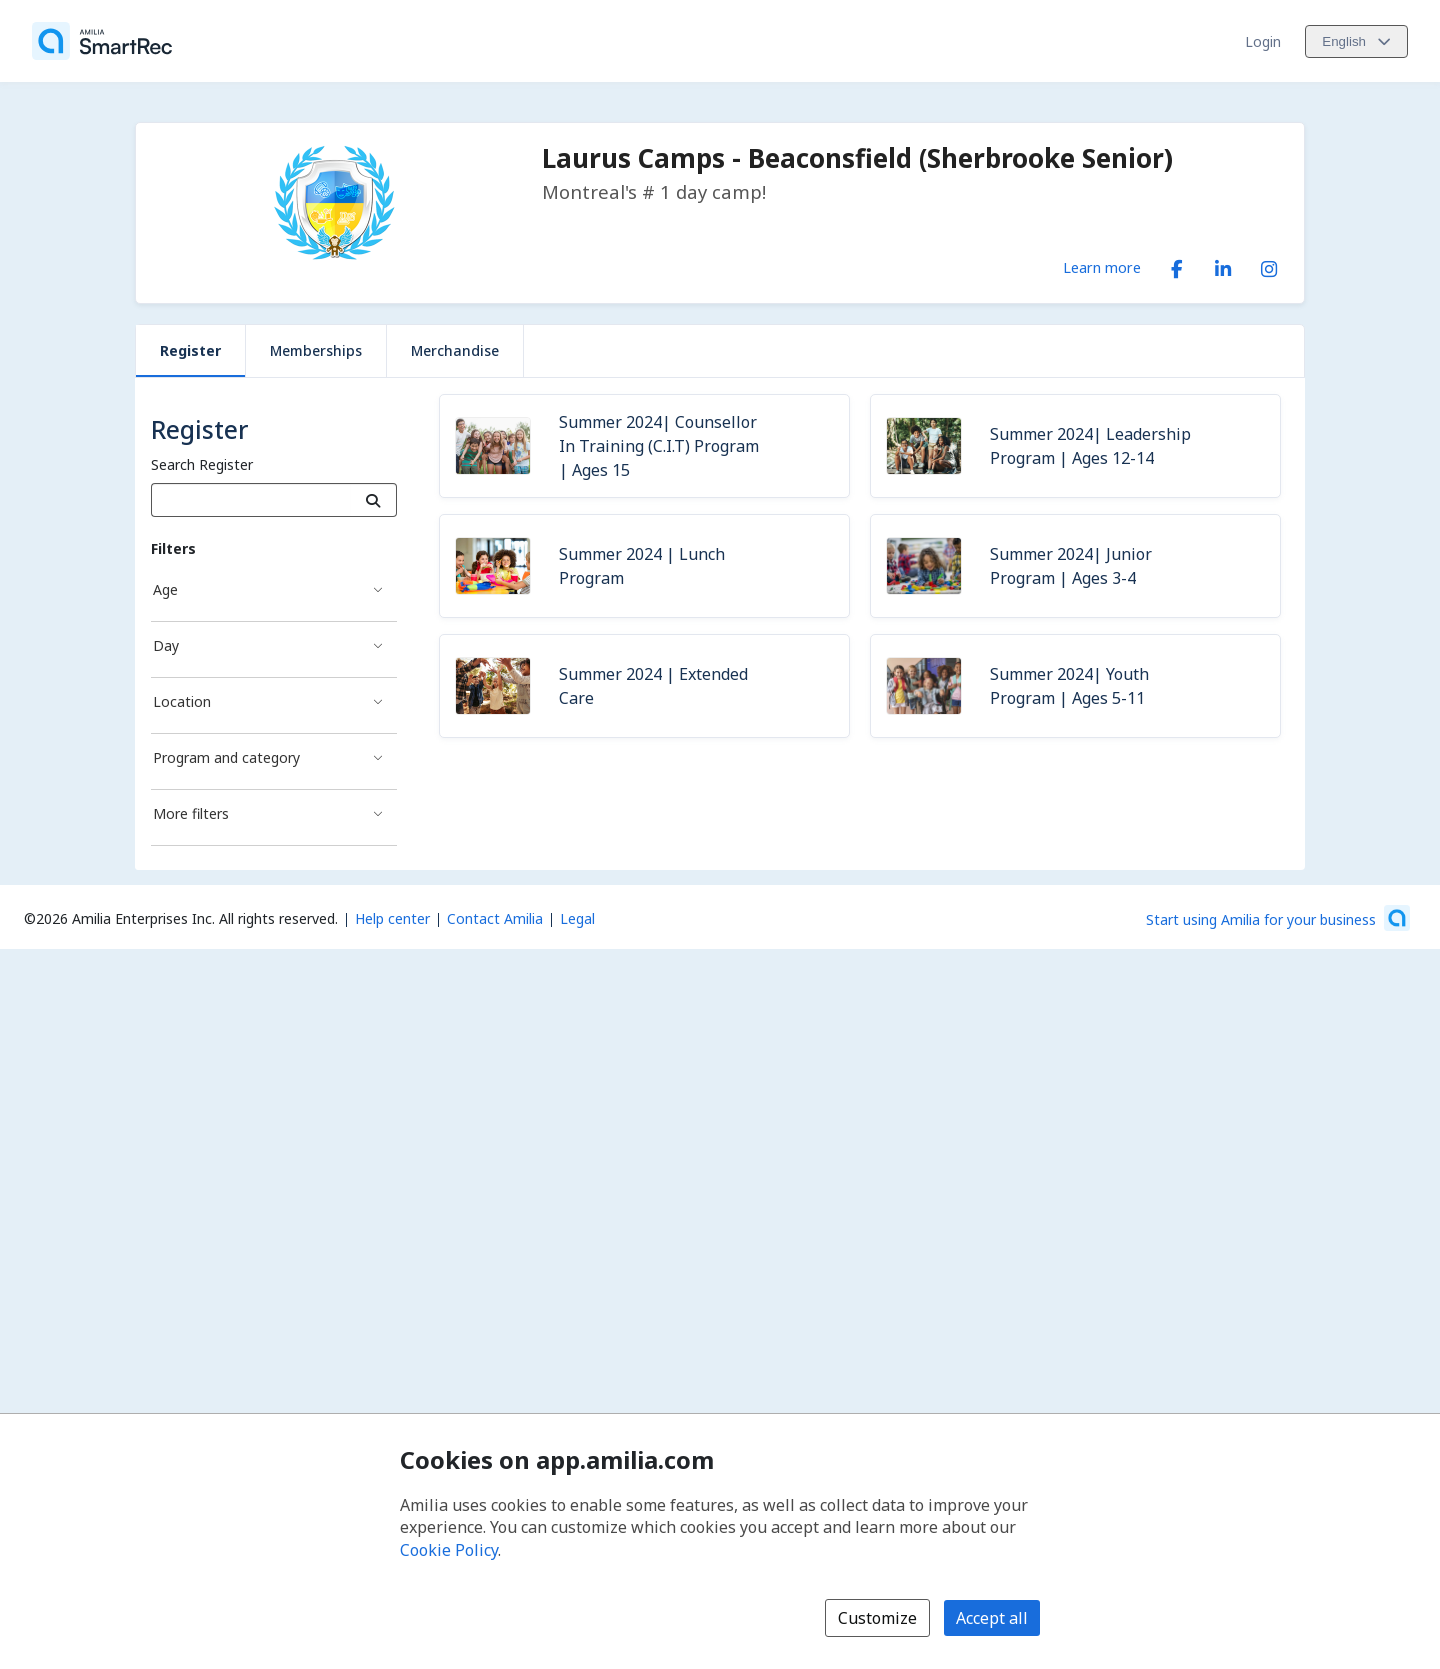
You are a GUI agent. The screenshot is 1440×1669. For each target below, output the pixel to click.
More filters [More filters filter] (191, 813)
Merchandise (455, 350)
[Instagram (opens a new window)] (1269, 265)
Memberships (316, 350)
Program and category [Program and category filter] (226, 757)
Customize (877, 1618)
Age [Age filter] (165, 589)
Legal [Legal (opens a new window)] (577, 918)
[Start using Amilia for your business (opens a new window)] (1278, 918)
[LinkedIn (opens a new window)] (1223, 265)
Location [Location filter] (182, 701)
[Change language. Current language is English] (1356, 41)
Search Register (202, 464)
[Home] (102, 41)
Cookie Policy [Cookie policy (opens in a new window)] (449, 1550)
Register (190, 350)
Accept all (992, 1618)
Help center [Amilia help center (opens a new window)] (392, 918)
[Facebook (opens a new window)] (1177, 265)
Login (1263, 41)
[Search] (373, 500)
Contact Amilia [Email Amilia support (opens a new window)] (495, 918)
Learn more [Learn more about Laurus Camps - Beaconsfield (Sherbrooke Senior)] (1102, 267)
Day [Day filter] (166, 645)
